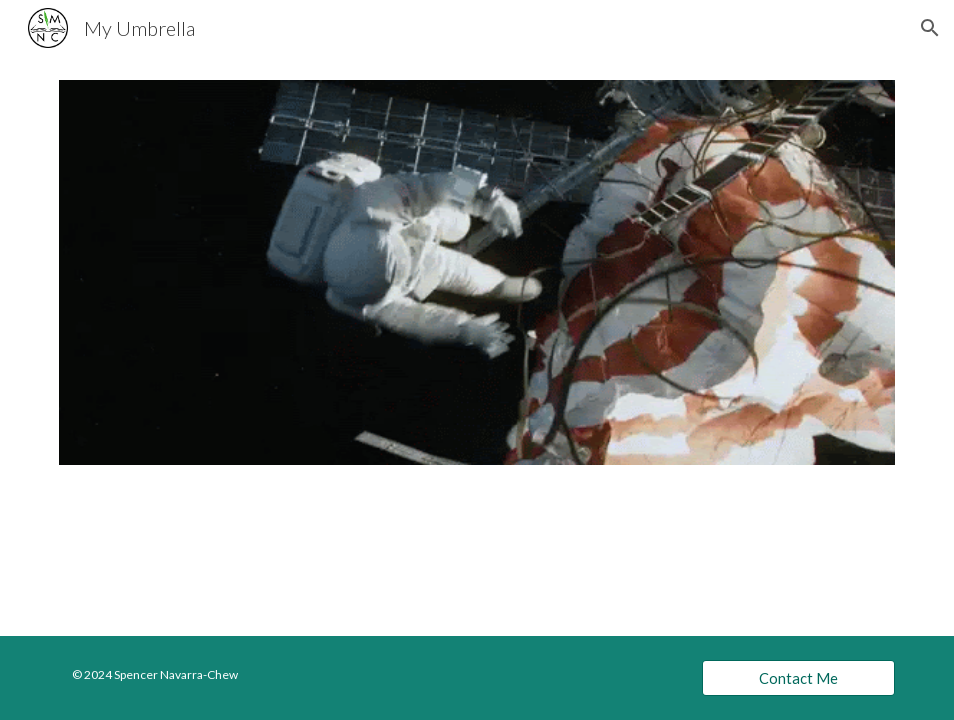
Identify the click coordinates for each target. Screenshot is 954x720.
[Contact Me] (798, 678)
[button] (930, 28)
